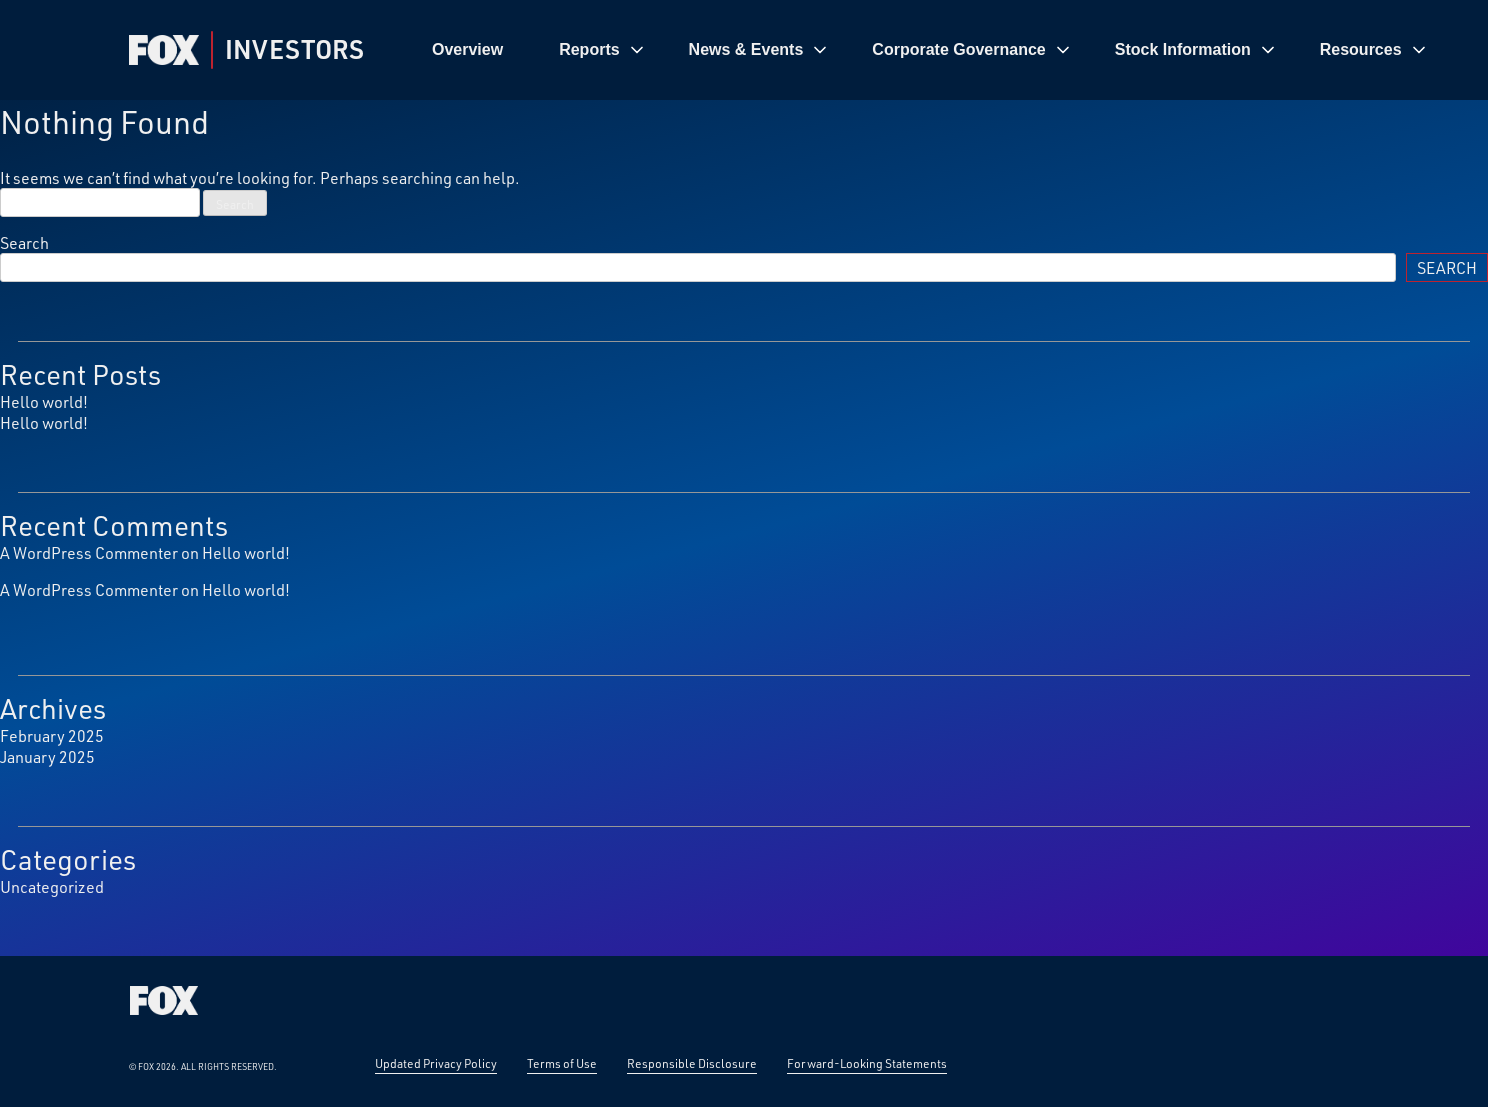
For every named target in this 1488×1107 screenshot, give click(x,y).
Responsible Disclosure (692, 1063)
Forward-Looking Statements (867, 1063)
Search (24, 242)
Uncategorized (52, 886)
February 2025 (52, 735)
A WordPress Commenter (89, 552)
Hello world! (44, 401)
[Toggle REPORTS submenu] (637, 50)
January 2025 (47, 756)
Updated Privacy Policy (436, 1063)
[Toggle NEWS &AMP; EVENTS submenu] (820, 50)
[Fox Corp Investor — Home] (164, 50)
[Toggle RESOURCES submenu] (1419, 50)
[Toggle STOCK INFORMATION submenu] (1268, 50)
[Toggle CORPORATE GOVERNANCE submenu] (1063, 50)
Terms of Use (562, 1063)
